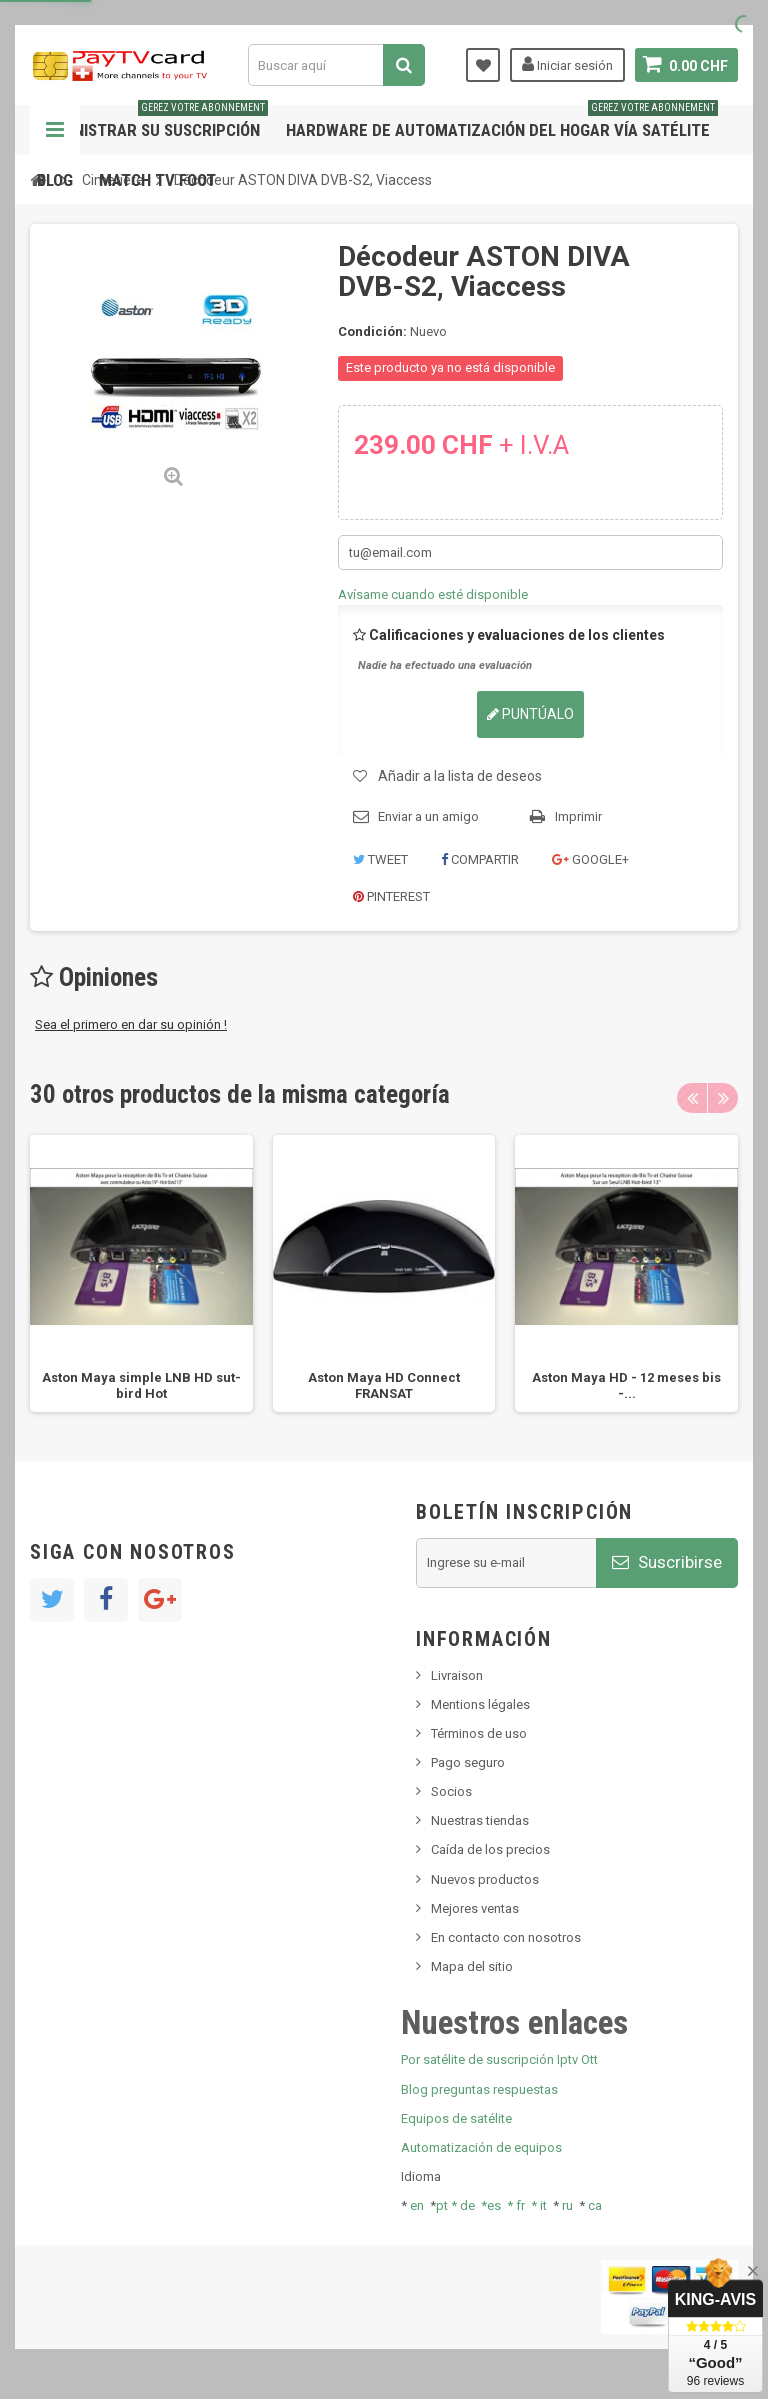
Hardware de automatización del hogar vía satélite (502, 122)
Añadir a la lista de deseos (460, 776)
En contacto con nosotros (506, 1937)
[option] (141, 1273)
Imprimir (578, 816)
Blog (55, 180)
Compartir (480, 859)
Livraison (457, 1675)
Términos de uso (479, 1733)
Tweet (380, 859)
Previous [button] (692, 1098)
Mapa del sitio (472, 1966)
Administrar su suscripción (152, 122)
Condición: (372, 331)
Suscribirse (667, 1562)
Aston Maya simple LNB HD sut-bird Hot (141, 1385)
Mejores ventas (475, 1908)
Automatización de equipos (481, 2147)
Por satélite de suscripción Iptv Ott (499, 2059)
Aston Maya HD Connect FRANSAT (384, 1385)
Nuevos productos (485, 1879)
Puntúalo (530, 714)
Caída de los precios (490, 1849)
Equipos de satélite (456, 2118)
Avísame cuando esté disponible (433, 594)
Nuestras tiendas (480, 1820)
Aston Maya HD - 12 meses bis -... (626, 1385)
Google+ (590, 859)
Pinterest (391, 896)
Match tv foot (157, 180)
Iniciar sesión (567, 64)
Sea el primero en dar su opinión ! (131, 1024)
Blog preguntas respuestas (479, 2089)
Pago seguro (468, 1762)
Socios (451, 1791)
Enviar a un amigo (428, 816)
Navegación (55, 130)
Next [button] (723, 1098)
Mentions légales (480, 1704)
